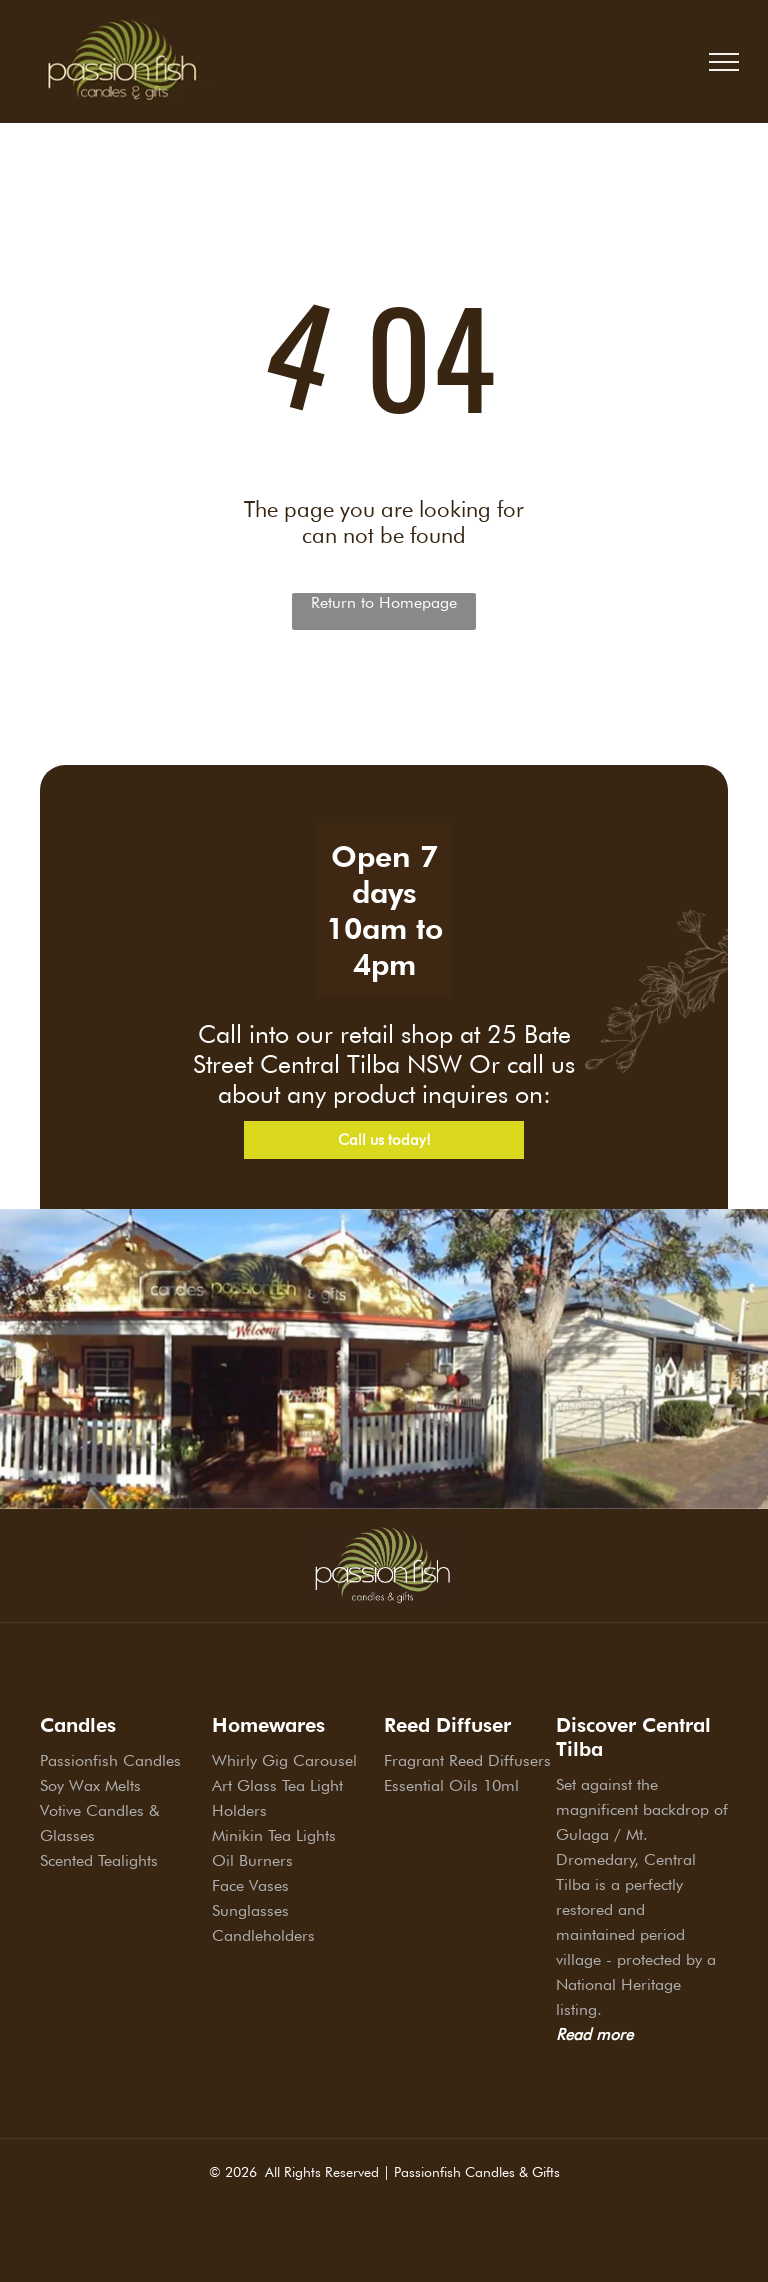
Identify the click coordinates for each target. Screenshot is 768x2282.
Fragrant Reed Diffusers (467, 1760)
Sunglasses (250, 1910)
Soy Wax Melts (90, 1785)
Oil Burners (252, 1860)
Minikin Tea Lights (274, 1835)
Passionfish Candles (110, 1760)
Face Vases (250, 1885)
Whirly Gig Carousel (284, 1760)
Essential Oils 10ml (451, 1785)
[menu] (724, 62)
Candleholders (263, 1935)
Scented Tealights (99, 1860)
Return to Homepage (384, 602)
